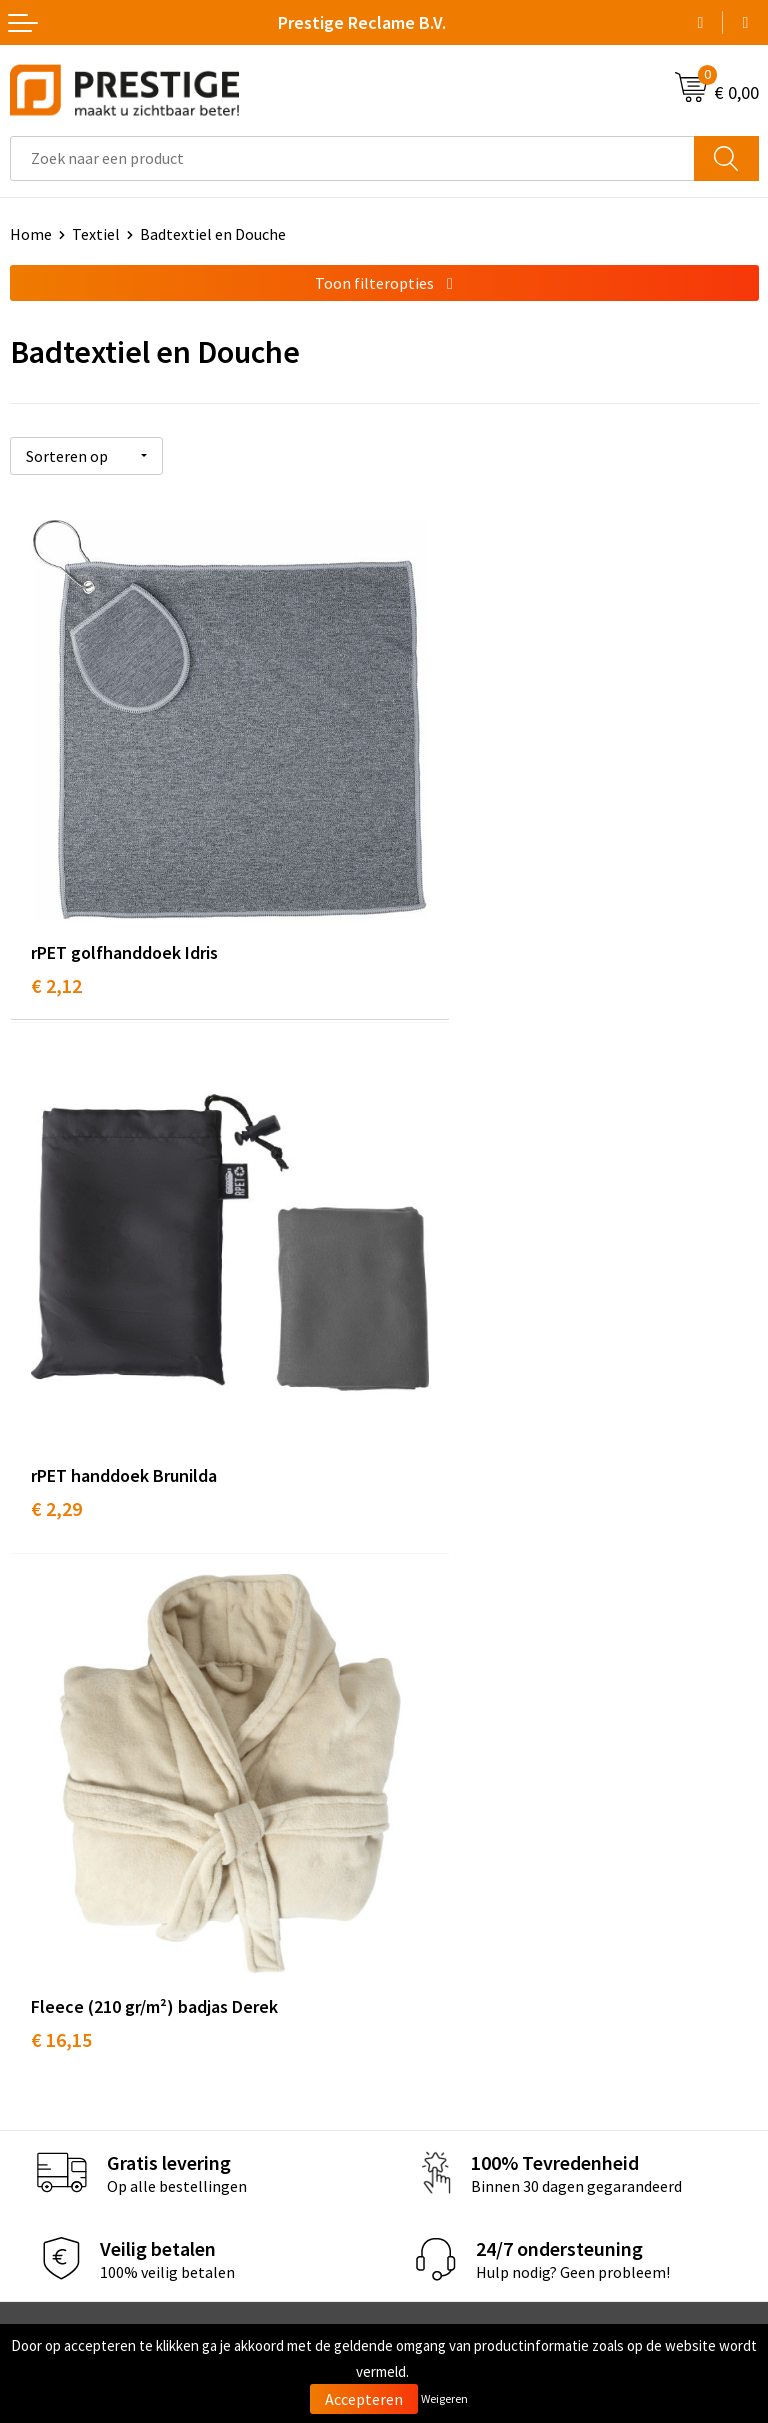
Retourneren (54, 2098)
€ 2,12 (56, 917)
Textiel (96, 234)
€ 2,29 (430, 917)
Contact (38, 2037)
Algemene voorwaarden (475, 2037)
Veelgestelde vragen (463, 1761)
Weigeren (444, 2398)
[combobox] (352, 158)
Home (31, 234)
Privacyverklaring (453, 2098)
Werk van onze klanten (472, 1791)
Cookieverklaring (452, 2068)
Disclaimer (430, 2128)
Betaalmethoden (69, 2068)
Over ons (424, 1730)
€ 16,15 (61, 1382)
